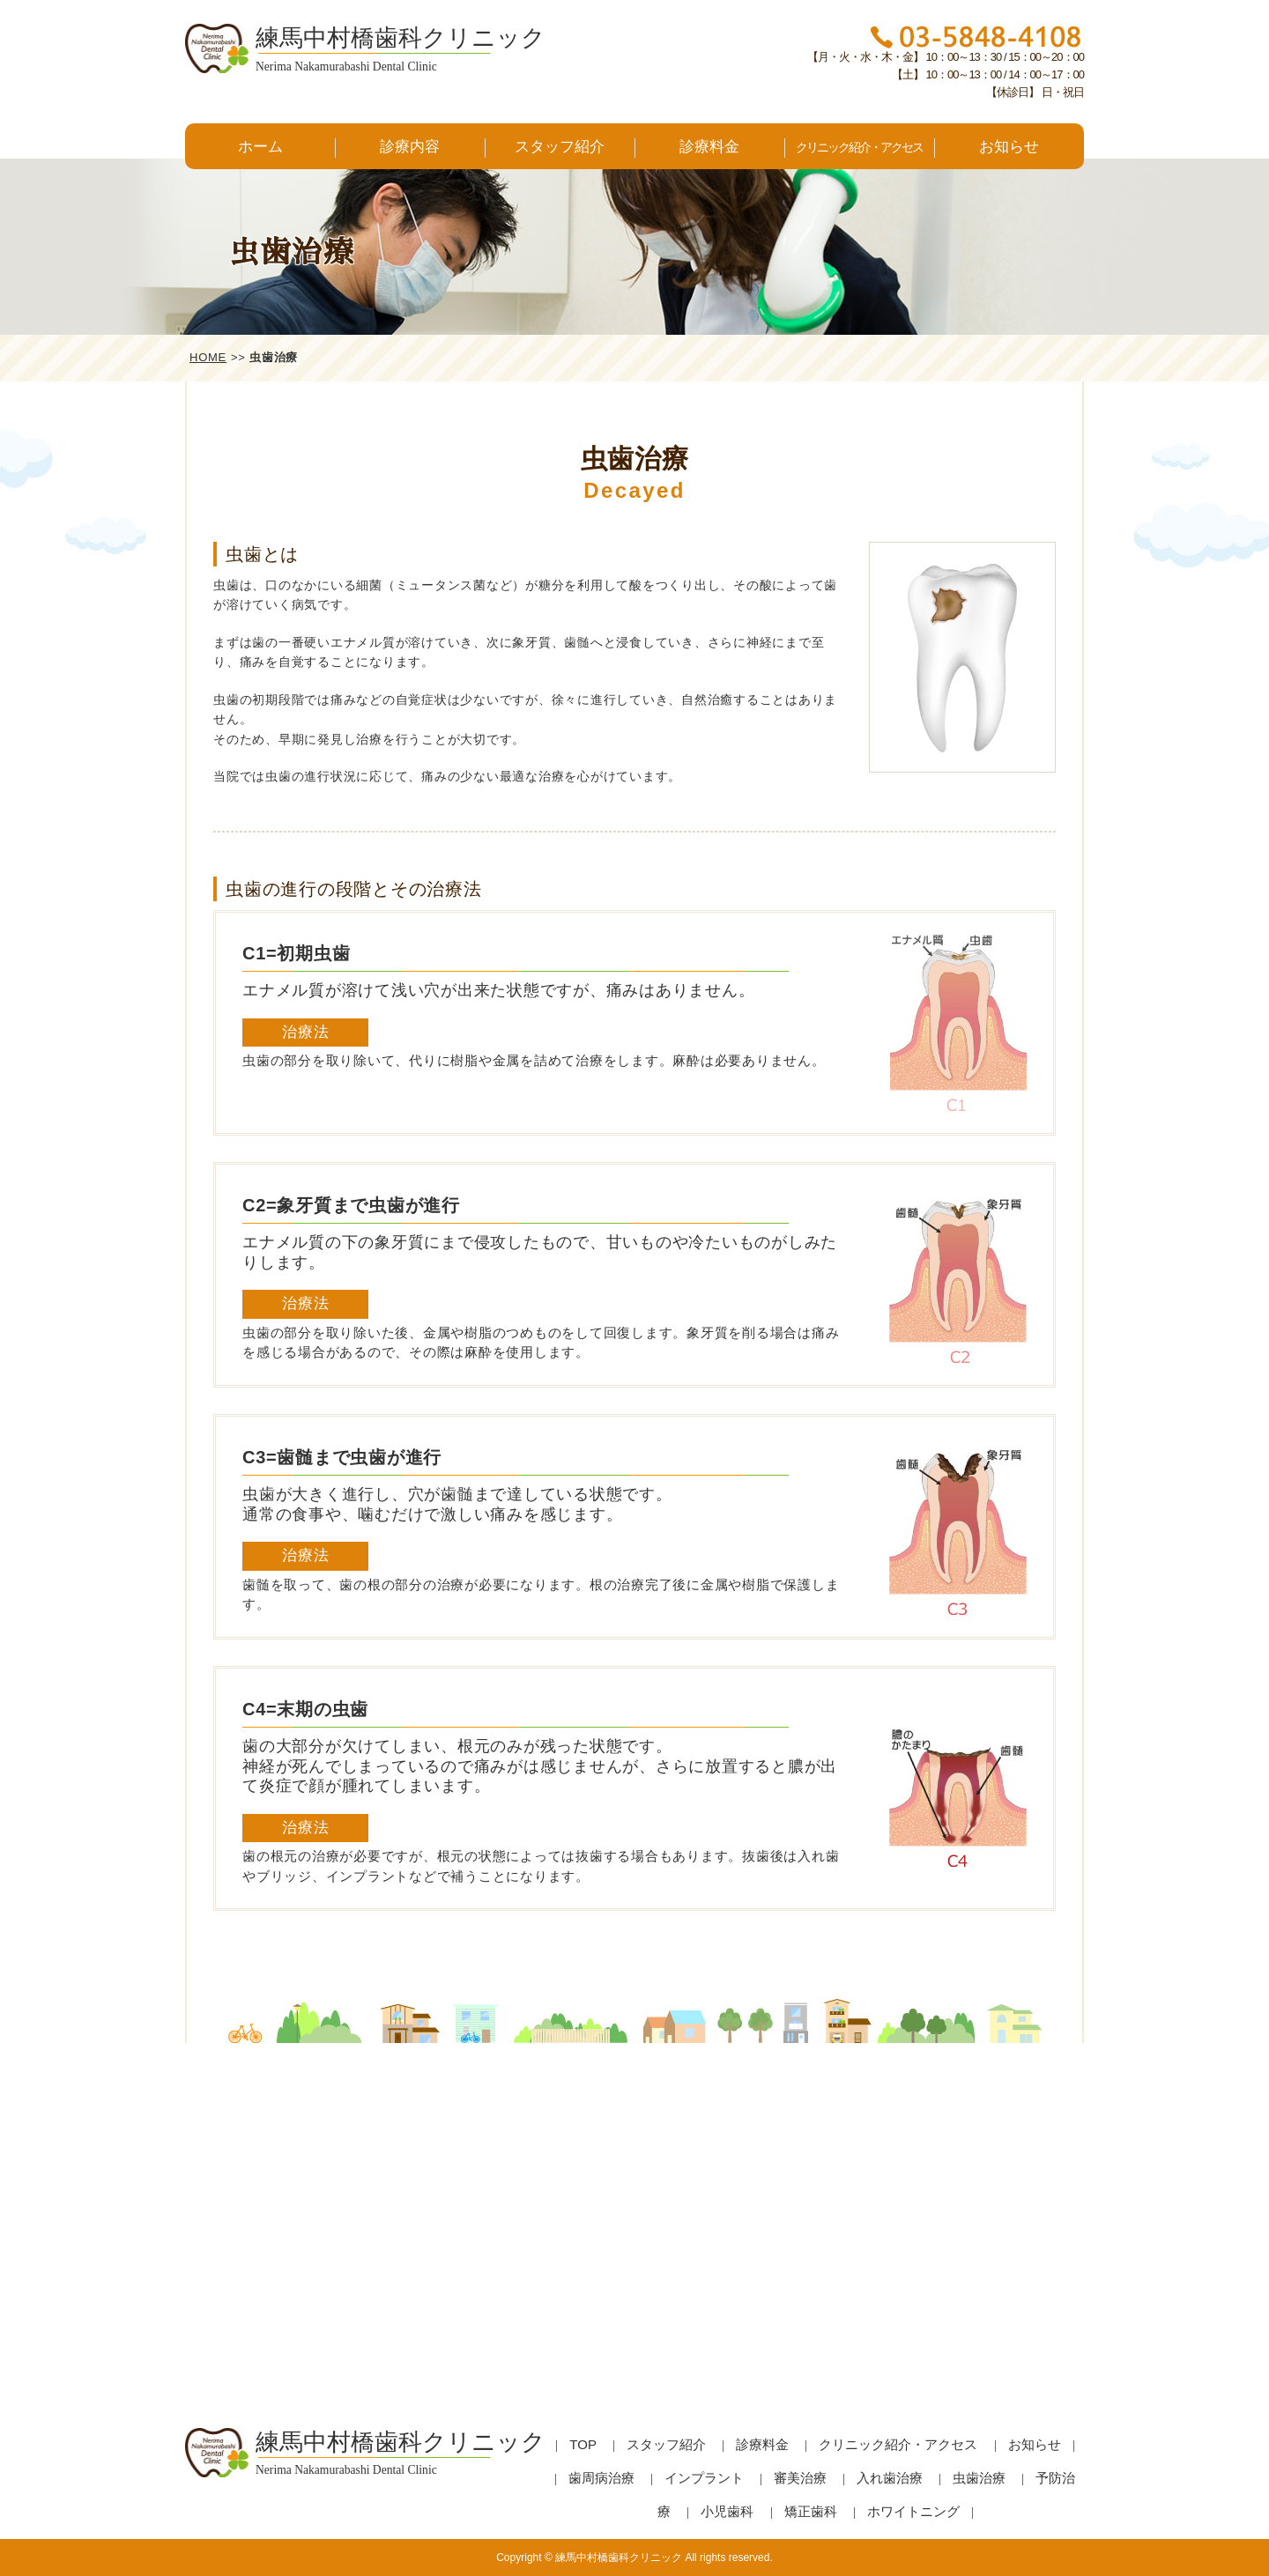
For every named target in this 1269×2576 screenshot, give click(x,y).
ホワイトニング (913, 2511)
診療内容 (410, 146)
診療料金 (709, 146)
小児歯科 (727, 2511)
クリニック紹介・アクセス (859, 147)
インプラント (704, 2477)
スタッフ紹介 (560, 146)
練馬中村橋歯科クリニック (618, 2557)
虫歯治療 (979, 2477)
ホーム (260, 146)
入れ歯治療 (890, 2477)
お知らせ (1009, 146)
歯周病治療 (601, 2477)
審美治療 (800, 2477)
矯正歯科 (810, 2511)
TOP (583, 2444)
